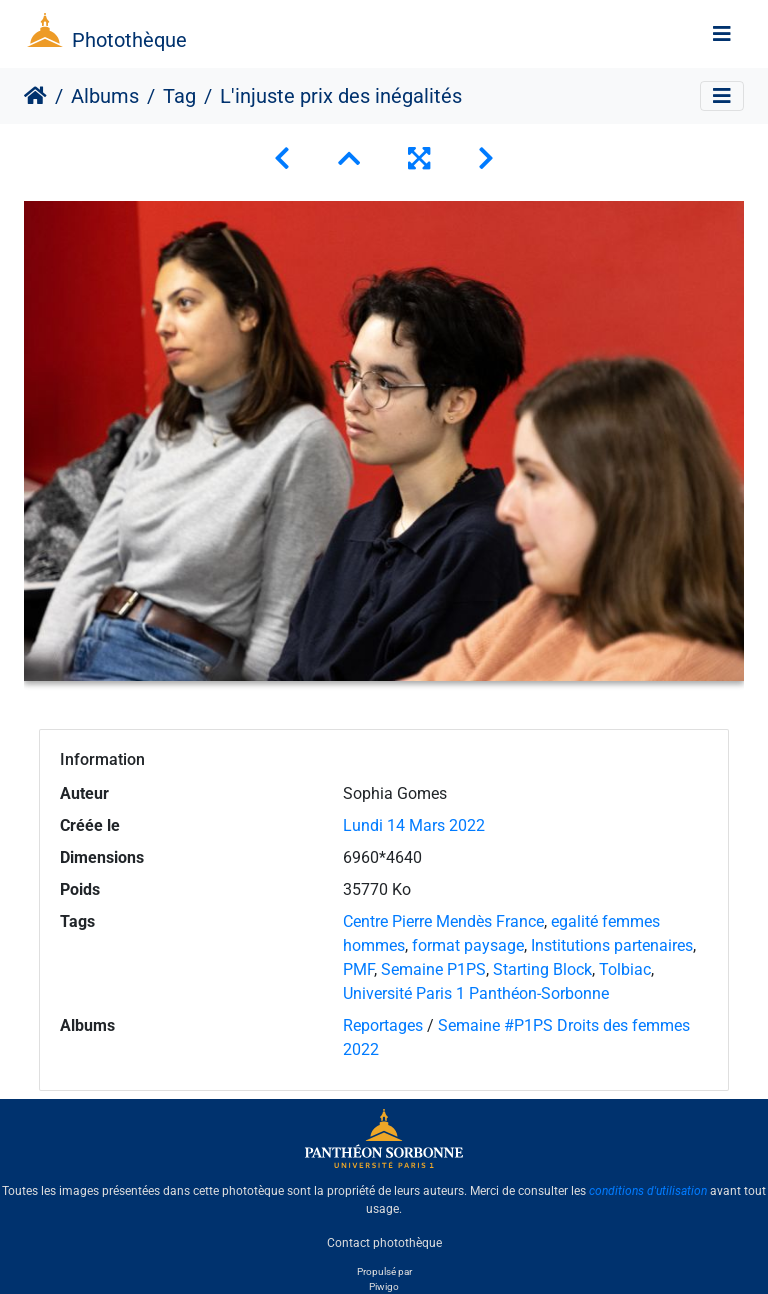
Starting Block (542, 969)
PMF (358, 969)
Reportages (383, 1025)
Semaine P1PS (433, 969)
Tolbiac (625, 969)
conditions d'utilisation (648, 1191)
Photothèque (129, 40)
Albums (105, 96)
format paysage (468, 945)
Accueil (35, 96)
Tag (179, 96)
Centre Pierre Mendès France (443, 921)
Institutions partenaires (612, 945)
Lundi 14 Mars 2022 (414, 825)
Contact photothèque (384, 1243)
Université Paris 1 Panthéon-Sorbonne (476, 993)
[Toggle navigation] (722, 34)
